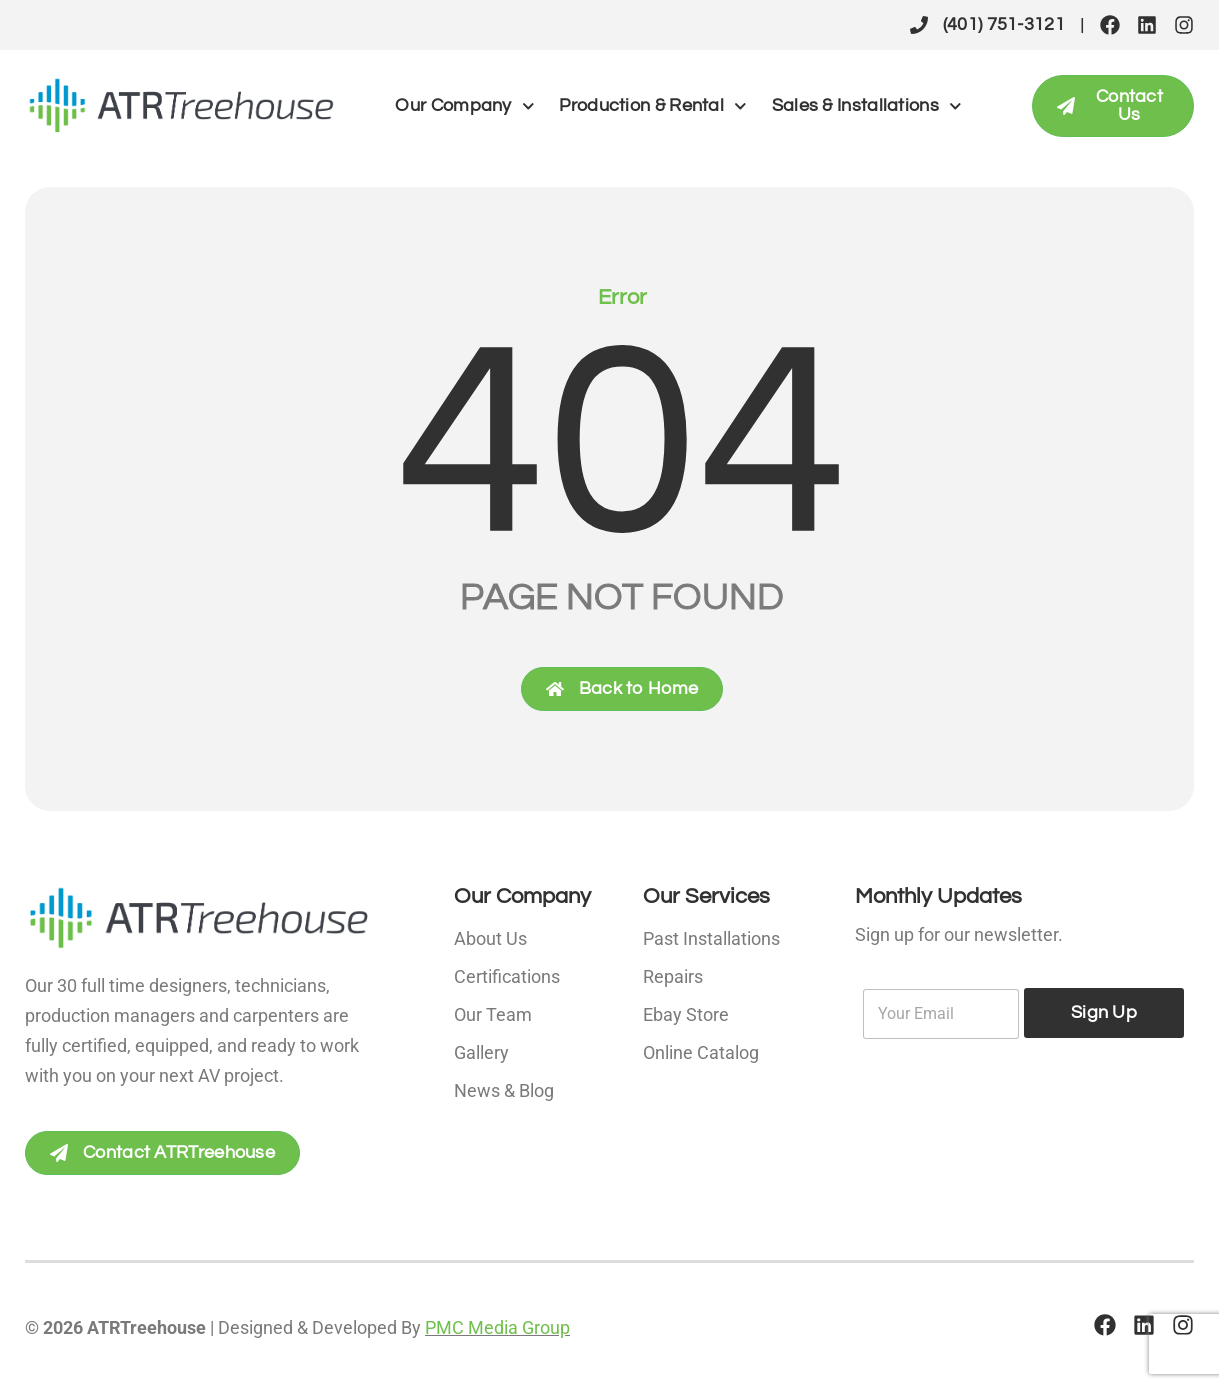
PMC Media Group (497, 1327)
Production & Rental (652, 106)
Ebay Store (686, 1014)
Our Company (464, 106)
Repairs (673, 976)
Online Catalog (701, 1052)
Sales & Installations (867, 106)
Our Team (493, 1014)
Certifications (507, 976)
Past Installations (711, 938)
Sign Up (1104, 1012)
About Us (490, 938)
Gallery (481, 1052)
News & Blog (504, 1090)
